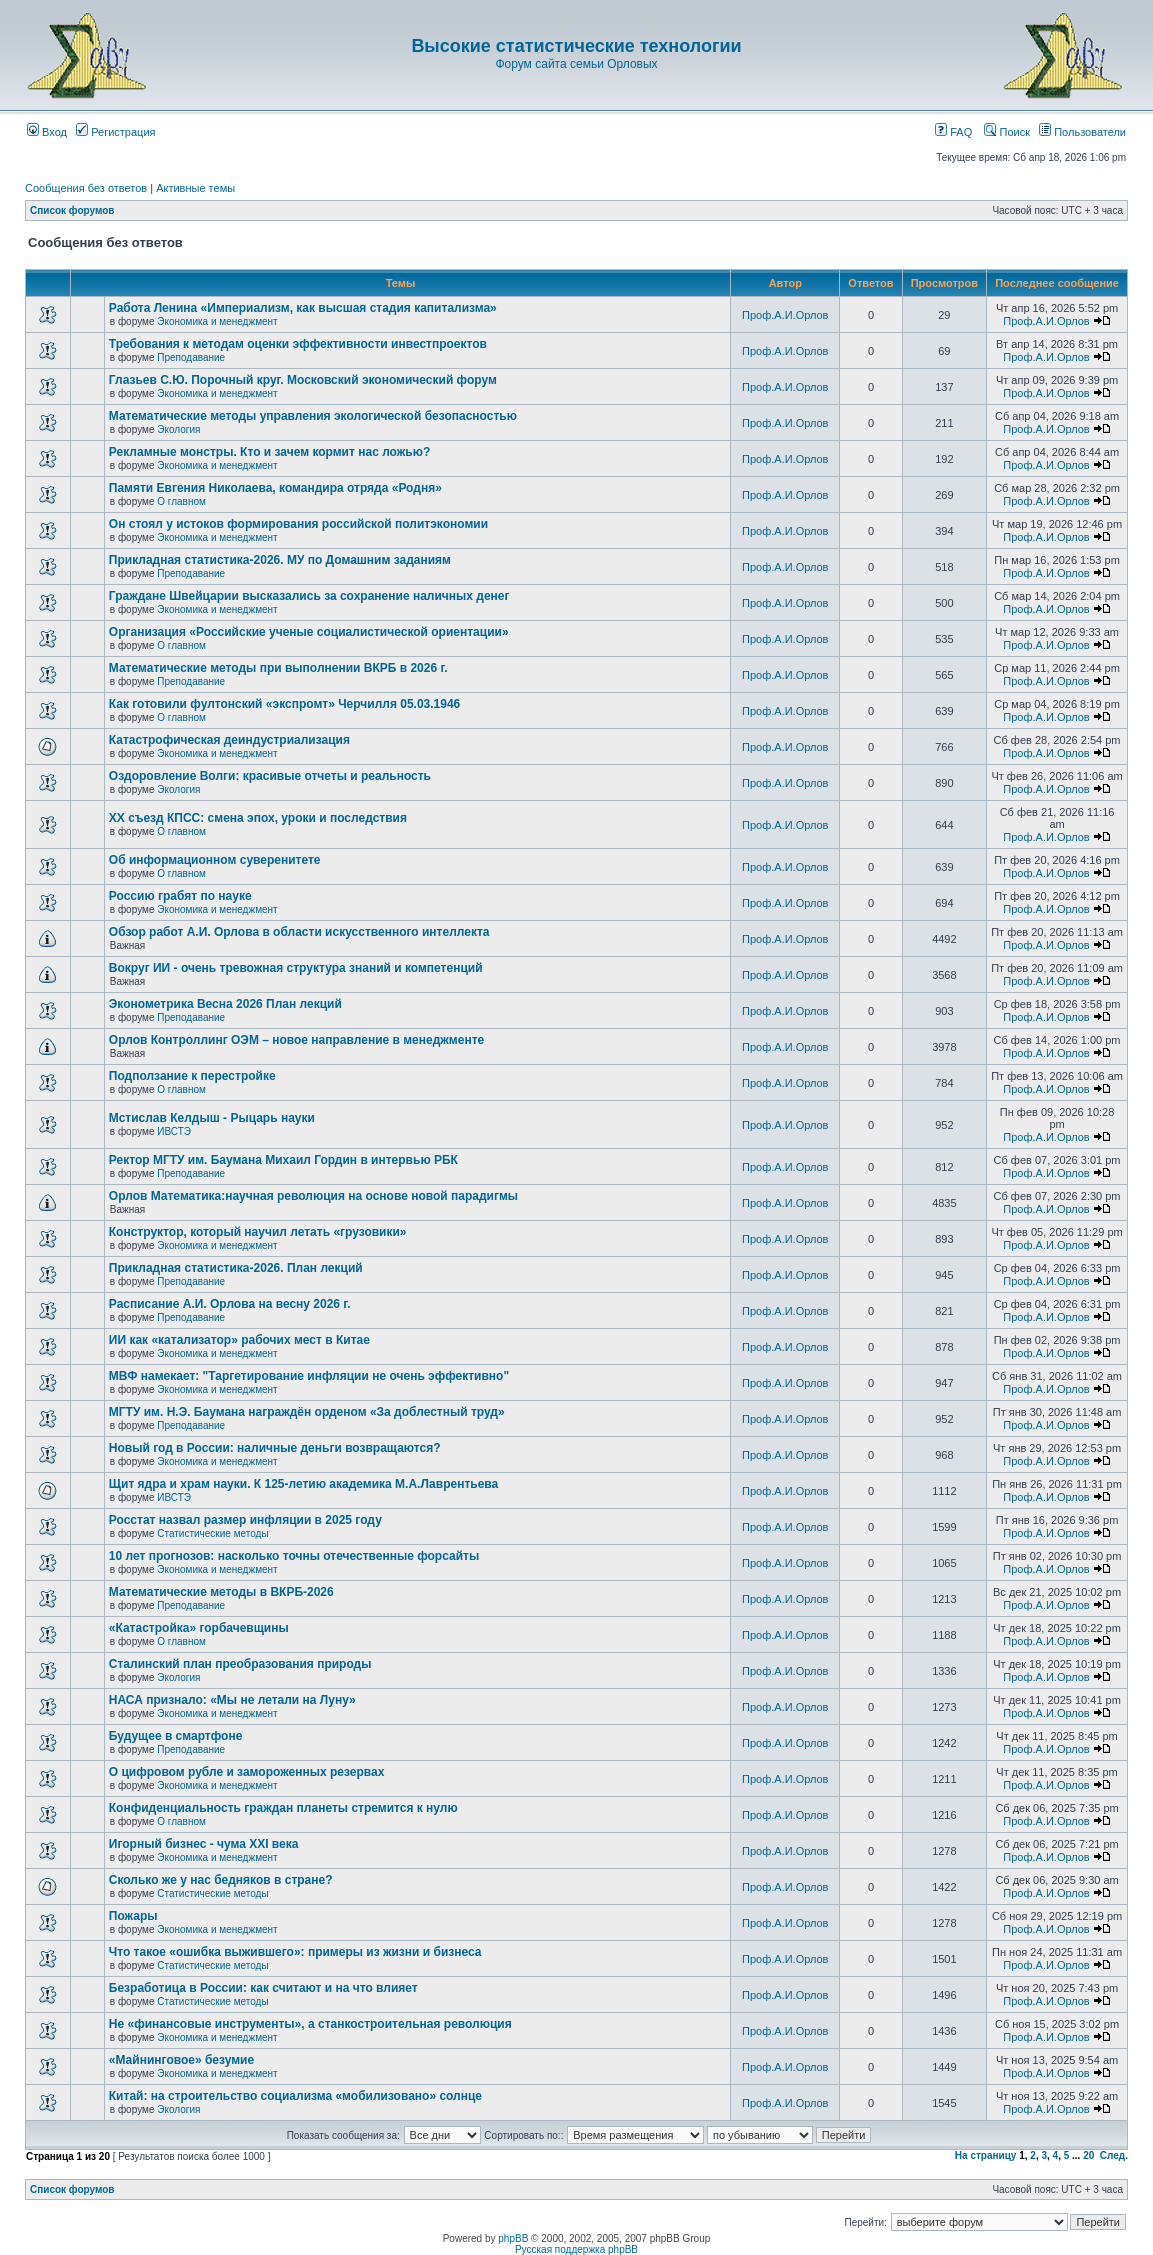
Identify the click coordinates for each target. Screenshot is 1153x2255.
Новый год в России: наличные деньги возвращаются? (275, 1448)
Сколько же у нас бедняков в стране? (221, 1880)
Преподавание (191, 357)
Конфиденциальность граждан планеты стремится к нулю (283, 1808)
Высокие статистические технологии (576, 46)
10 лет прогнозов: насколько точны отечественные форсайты (294, 1556)
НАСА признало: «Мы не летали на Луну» (232, 1700)
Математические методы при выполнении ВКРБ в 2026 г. (278, 668)
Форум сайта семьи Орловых (576, 64)
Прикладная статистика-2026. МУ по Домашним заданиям (280, 560)
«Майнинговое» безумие (181, 2060)
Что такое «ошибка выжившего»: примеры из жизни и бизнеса (295, 1952)
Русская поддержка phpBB (576, 2249)
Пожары (133, 1916)
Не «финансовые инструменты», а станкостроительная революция (310, 2024)
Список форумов (72, 210)
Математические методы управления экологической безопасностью (313, 416)
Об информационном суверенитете (215, 860)
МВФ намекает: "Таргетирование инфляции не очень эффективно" (309, 1376)
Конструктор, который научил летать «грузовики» (258, 1232)
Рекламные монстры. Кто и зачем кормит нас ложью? (269, 452)
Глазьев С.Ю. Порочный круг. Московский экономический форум (303, 380)
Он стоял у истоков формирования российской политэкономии (298, 524)
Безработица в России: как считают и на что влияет (263, 1988)
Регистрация (115, 132)
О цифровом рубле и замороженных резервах (247, 1772)
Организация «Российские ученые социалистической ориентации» (309, 632)
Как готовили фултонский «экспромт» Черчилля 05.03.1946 (285, 704)
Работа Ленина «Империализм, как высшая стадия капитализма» (303, 308)
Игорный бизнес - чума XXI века (204, 1844)
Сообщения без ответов (86, 188)
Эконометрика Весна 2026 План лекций (225, 1004)
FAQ (953, 132)
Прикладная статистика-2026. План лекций (236, 1268)
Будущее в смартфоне (176, 1736)
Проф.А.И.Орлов (785, 315)
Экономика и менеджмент (217, 321)
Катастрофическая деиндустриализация (229, 740)
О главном (181, 501)
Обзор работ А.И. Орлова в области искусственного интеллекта (299, 932)
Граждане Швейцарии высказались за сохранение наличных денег (309, 596)
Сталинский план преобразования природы (240, 1664)
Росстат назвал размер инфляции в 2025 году (245, 1520)
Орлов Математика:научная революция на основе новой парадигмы (313, 1196)
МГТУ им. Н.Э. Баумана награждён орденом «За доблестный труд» (307, 1412)
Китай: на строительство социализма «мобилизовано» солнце (295, 2096)
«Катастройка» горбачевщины (199, 1628)
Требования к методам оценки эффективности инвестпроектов (298, 344)
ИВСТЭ (174, 1131)
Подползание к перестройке (192, 1076)
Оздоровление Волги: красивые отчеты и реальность (270, 776)
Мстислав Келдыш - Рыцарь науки (212, 1118)
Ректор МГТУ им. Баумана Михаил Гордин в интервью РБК (283, 1160)
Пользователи (1082, 132)
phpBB (513, 2238)
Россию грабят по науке (180, 896)
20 (1088, 2155)
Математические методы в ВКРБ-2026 (221, 1592)
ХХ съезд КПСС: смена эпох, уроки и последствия (258, 818)
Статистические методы (212, 1533)
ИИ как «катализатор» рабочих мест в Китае (239, 1340)
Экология (178, 429)
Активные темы (195, 188)
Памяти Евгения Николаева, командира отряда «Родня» (275, 488)
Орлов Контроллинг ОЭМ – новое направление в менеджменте (296, 1040)
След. (1114, 2155)
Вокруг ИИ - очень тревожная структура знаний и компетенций (296, 968)
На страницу (986, 2155)
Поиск (1007, 132)
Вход (47, 132)
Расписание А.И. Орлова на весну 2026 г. (230, 1304)
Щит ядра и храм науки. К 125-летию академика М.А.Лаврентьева (303, 1484)
